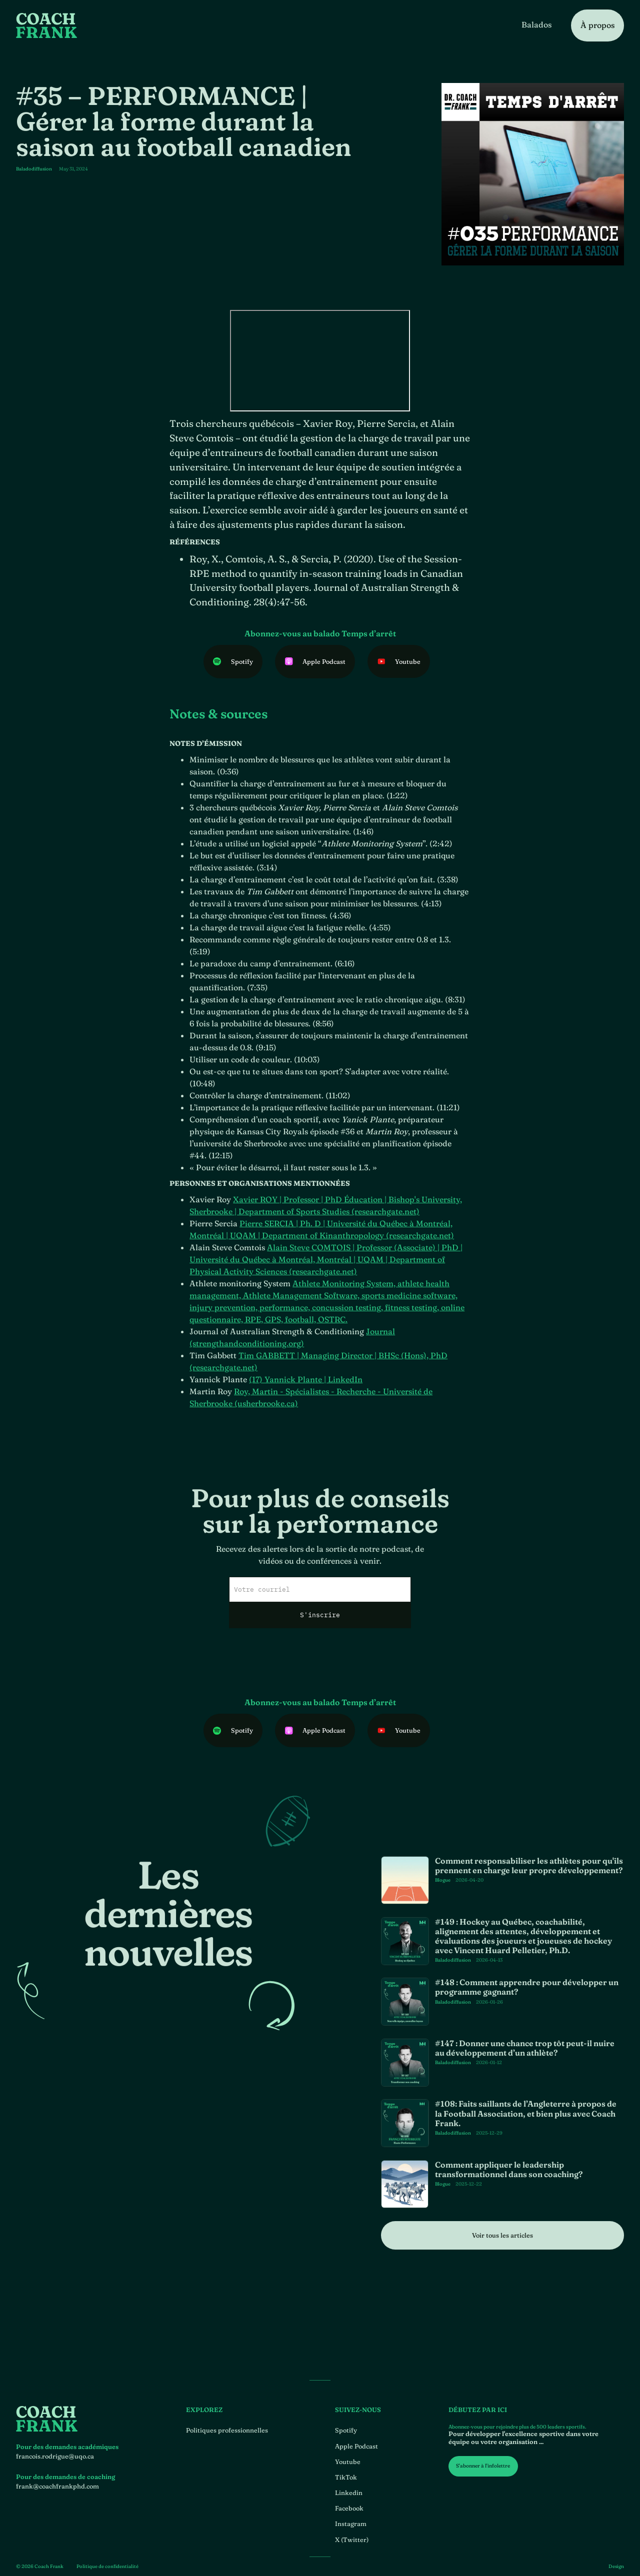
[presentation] (320, 1672)
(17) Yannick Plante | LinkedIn (305, 1398)
